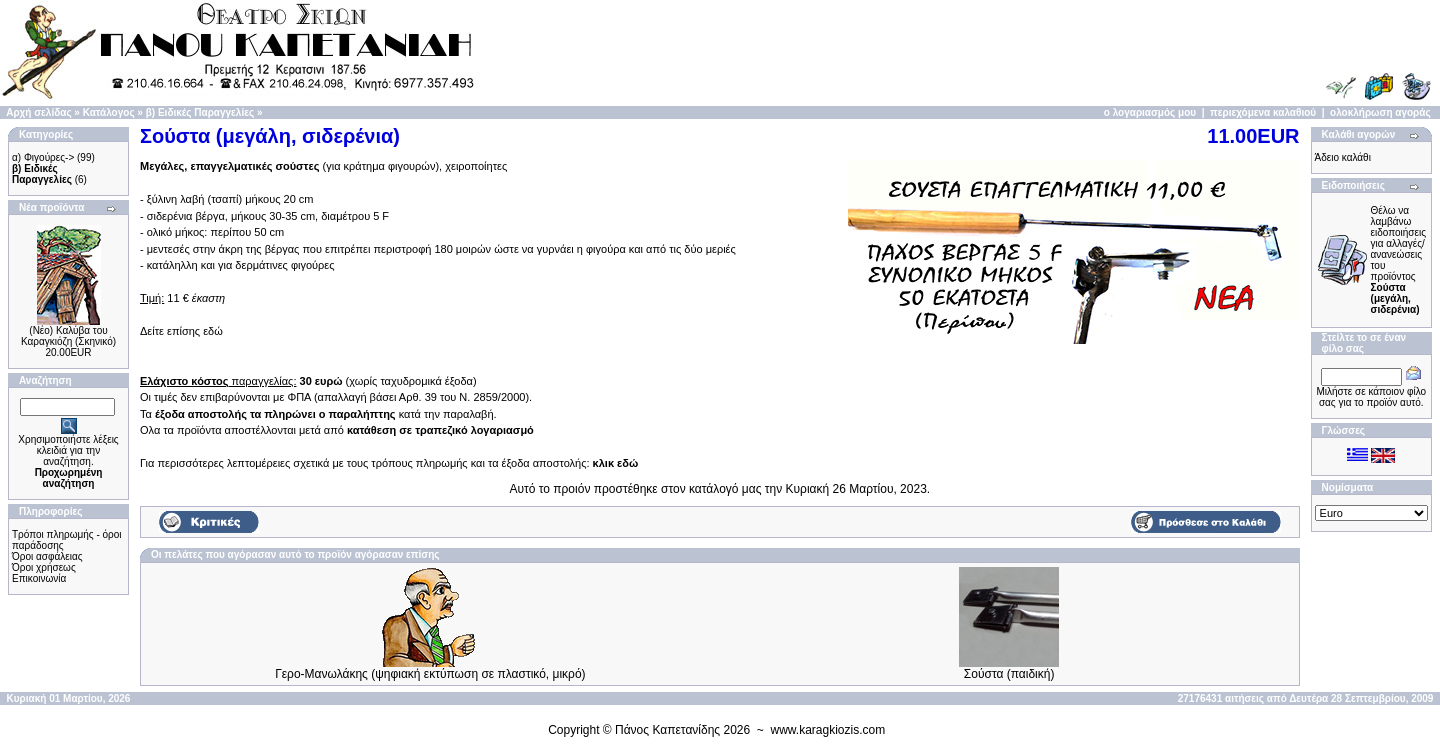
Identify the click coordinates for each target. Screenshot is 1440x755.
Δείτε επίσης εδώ (181, 331)
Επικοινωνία (39, 578)
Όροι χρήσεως (44, 567)
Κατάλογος (109, 112)
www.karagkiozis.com (828, 730)
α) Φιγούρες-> (43, 157)
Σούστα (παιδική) (1009, 674)
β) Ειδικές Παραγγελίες (200, 112)
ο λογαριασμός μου (1150, 112)
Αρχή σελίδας (38, 112)
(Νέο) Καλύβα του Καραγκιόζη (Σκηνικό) (68, 336)
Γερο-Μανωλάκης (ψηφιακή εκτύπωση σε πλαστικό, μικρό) (430, 674)
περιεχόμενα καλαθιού (1263, 112)
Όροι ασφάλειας (47, 556)
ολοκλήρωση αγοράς (1380, 112)
